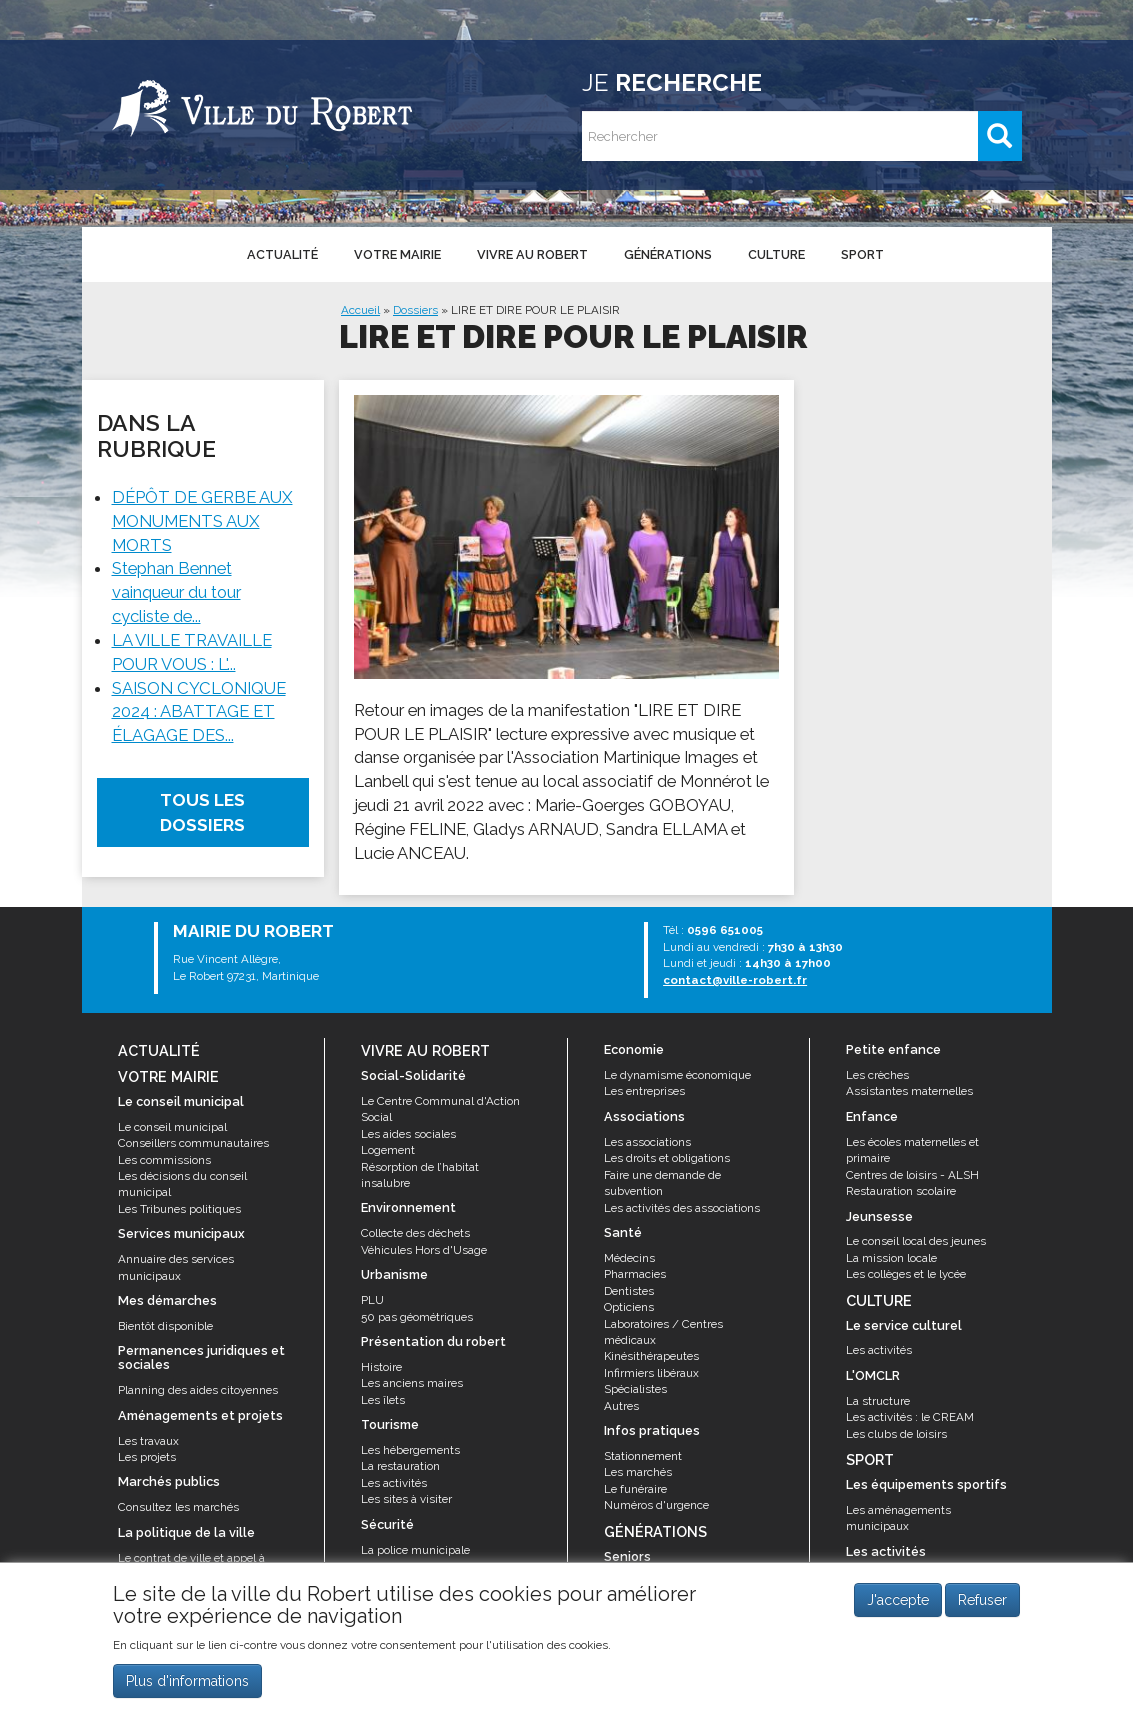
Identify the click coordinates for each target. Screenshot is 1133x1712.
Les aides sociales (408, 1134)
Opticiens (629, 1307)
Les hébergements (410, 1450)
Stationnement (643, 1456)
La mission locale (891, 1258)
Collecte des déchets (415, 1233)
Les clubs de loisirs (896, 1434)
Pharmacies (635, 1274)
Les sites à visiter (406, 1499)
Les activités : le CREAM (910, 1417)
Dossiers (415, 310)
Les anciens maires (412, 1383)
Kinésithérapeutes (651, 1356)
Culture (776, 254)
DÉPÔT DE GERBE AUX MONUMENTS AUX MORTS (202, 521)
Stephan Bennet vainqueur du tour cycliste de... (176, 592)
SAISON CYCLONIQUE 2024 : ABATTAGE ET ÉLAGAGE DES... (199, 712)
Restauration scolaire (901, 1191)
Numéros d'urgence (656, 1505)
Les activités (394, 1483)
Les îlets (383, 1400)
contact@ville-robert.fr (735, 980)
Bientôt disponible (165, 1326)
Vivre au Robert (532, 254)
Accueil (360, 310)
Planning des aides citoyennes (198, 1390)
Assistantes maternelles (909, 1091)
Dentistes (629, 1291)
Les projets (147, 1457)
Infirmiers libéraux (651, 1373)
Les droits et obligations (667, 1158)
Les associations (647, 1142)
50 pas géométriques (417, 1317)
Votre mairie (397, 254)
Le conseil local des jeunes (916, 1241)
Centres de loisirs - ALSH (912, 1175)
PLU (372, 1300)
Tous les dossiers (202, 812)
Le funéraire (635, 1489)
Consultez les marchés (178, 1507)
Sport (862, 254)
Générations (668, 254)
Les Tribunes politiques (179, 1209)
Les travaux (148, 1441)
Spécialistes (635, 1389)
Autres (621, 1406)
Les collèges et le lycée (906, 1274)
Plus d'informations (187, 1689)
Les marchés (638, 1472)
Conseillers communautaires (193, 1143)
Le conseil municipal (172, 1127)
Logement (388, 1150)
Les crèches (877, 1075)
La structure (878, 1401)
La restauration (400, 1466)
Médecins (629, 1258)
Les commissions (164, 1160)
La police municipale (415, 1550)
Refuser (982, 1609)
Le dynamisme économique (677, 1075)
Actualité (282, 254)
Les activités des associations (682, 1208)
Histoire (381, 1367)
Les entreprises (644, 1091)
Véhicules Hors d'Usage (424, 1250)
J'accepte (898, 1609)
